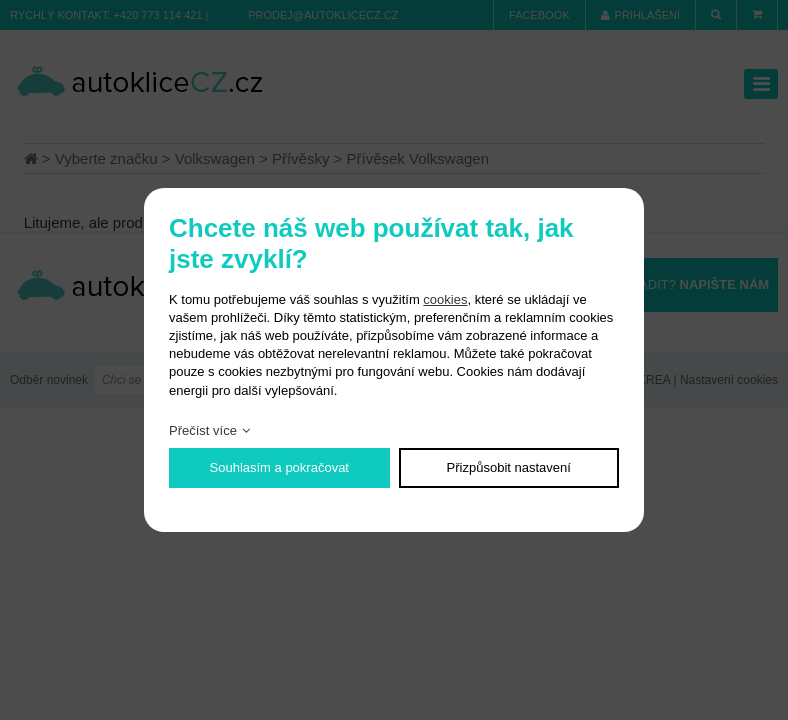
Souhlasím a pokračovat (279, 467)
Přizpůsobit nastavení (509, 467)
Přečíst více (203, 430)
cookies (445, 299)
